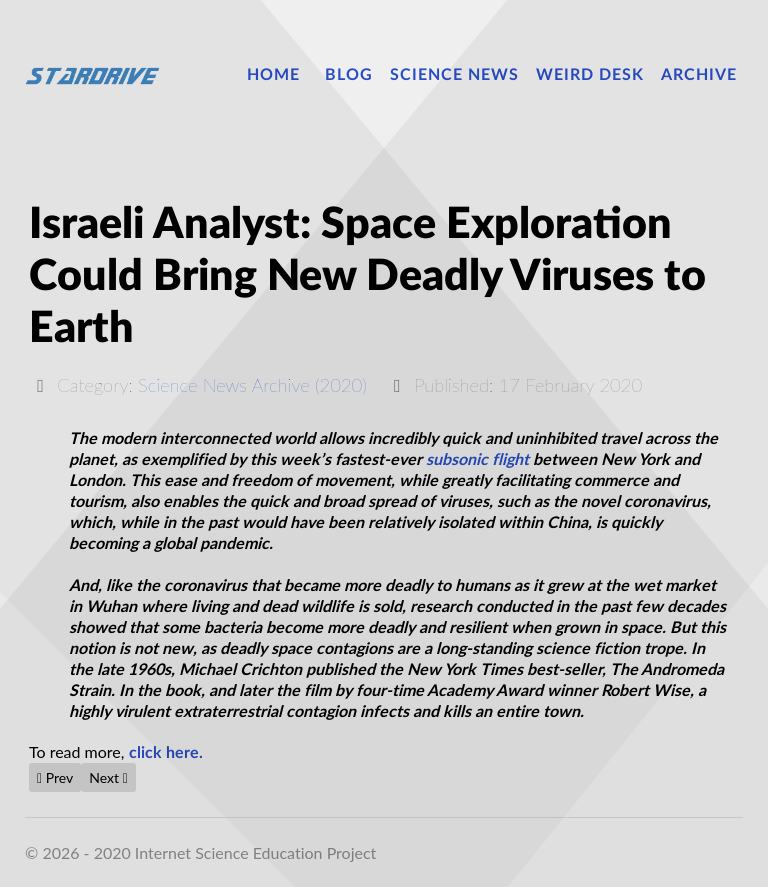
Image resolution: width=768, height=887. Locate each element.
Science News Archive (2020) (252, 385)
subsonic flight (477, 460)
